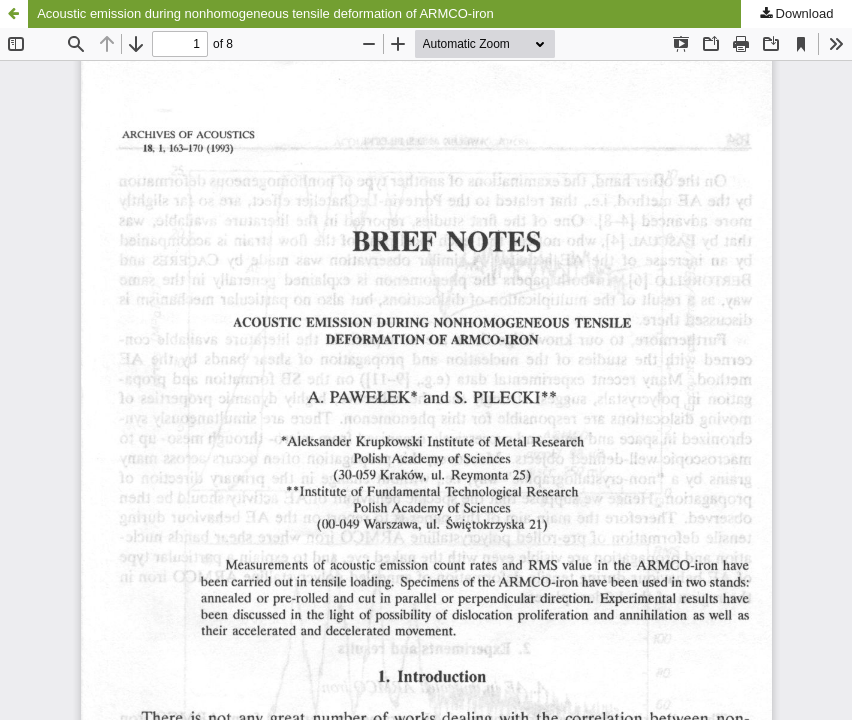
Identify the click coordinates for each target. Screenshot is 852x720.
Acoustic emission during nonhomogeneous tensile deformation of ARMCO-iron (265, 13)
